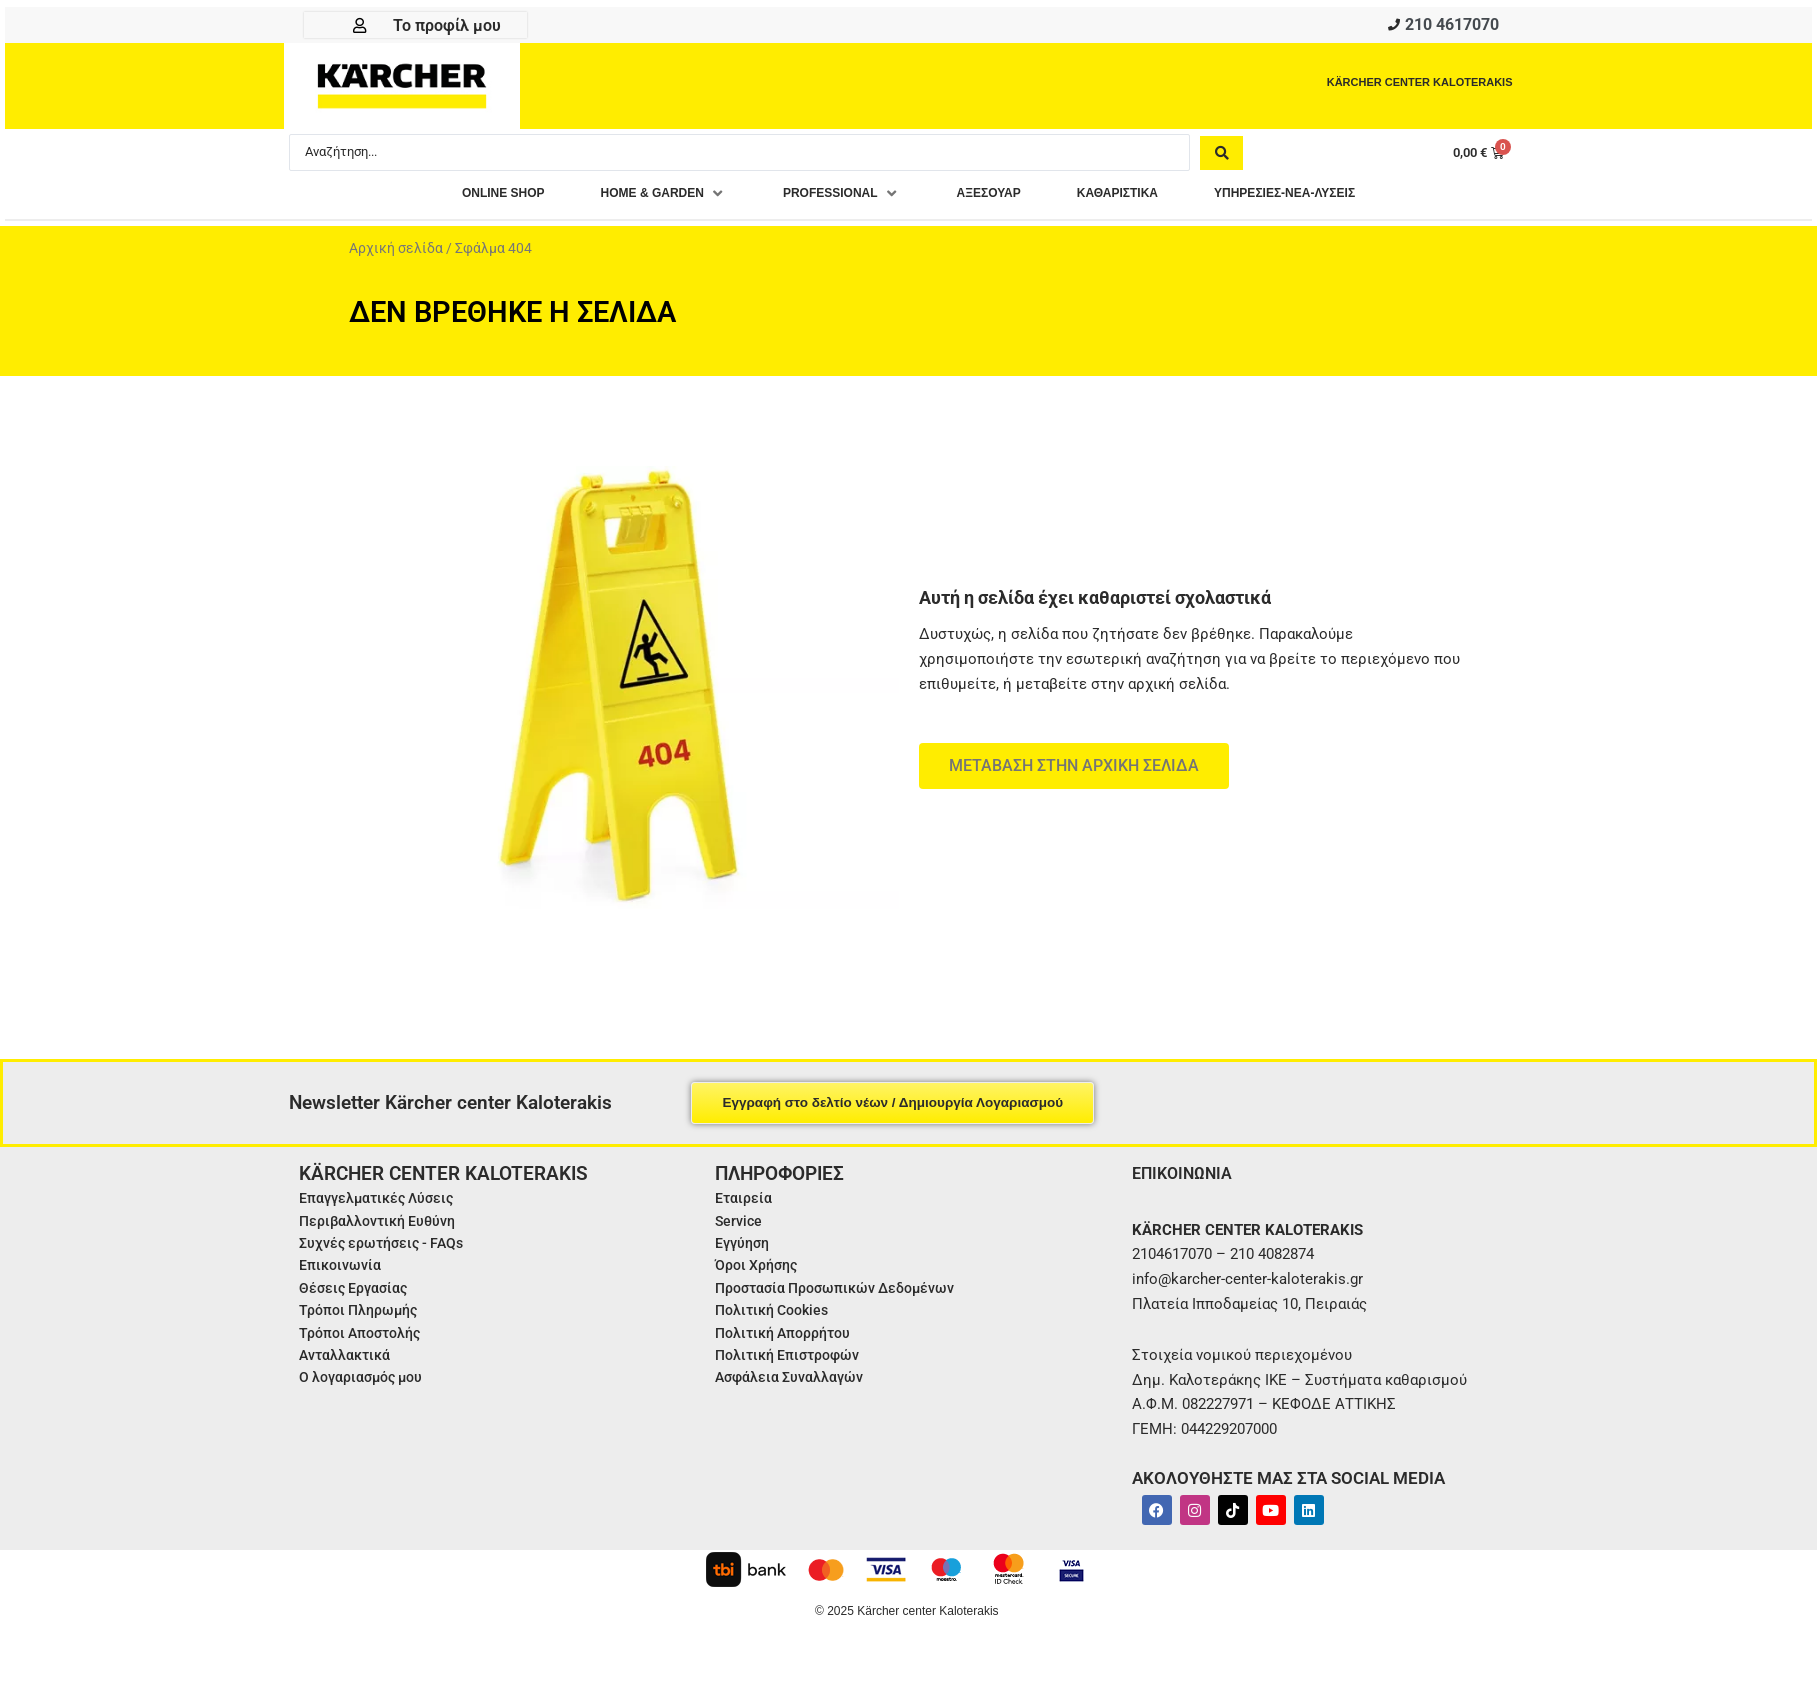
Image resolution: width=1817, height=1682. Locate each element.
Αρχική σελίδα (396, 254)
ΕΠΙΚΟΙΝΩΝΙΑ (1187, 1178)
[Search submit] (1221, 157)
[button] (626, 199)
